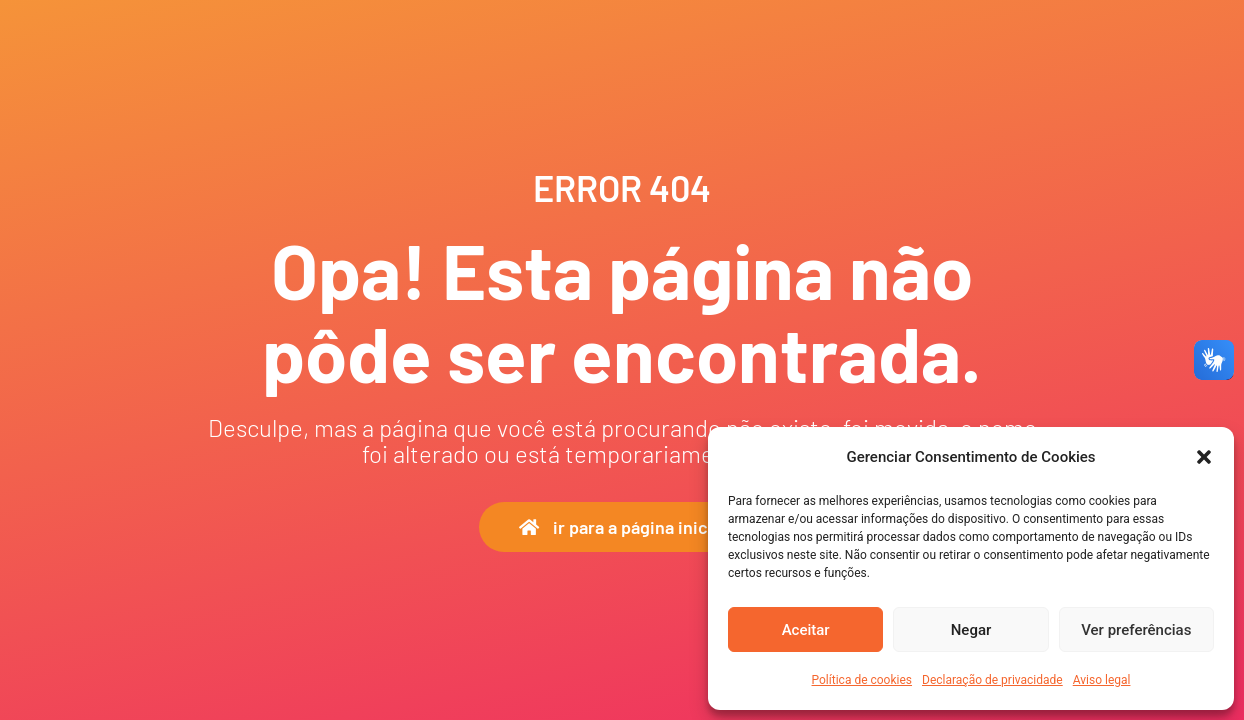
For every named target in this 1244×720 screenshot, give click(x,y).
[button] (1204, 457)
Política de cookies (862, 680)
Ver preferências (1136, 630)
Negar (971, 630)
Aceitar (806, 630)
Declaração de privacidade (992, 680)
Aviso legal (1102, 680)
